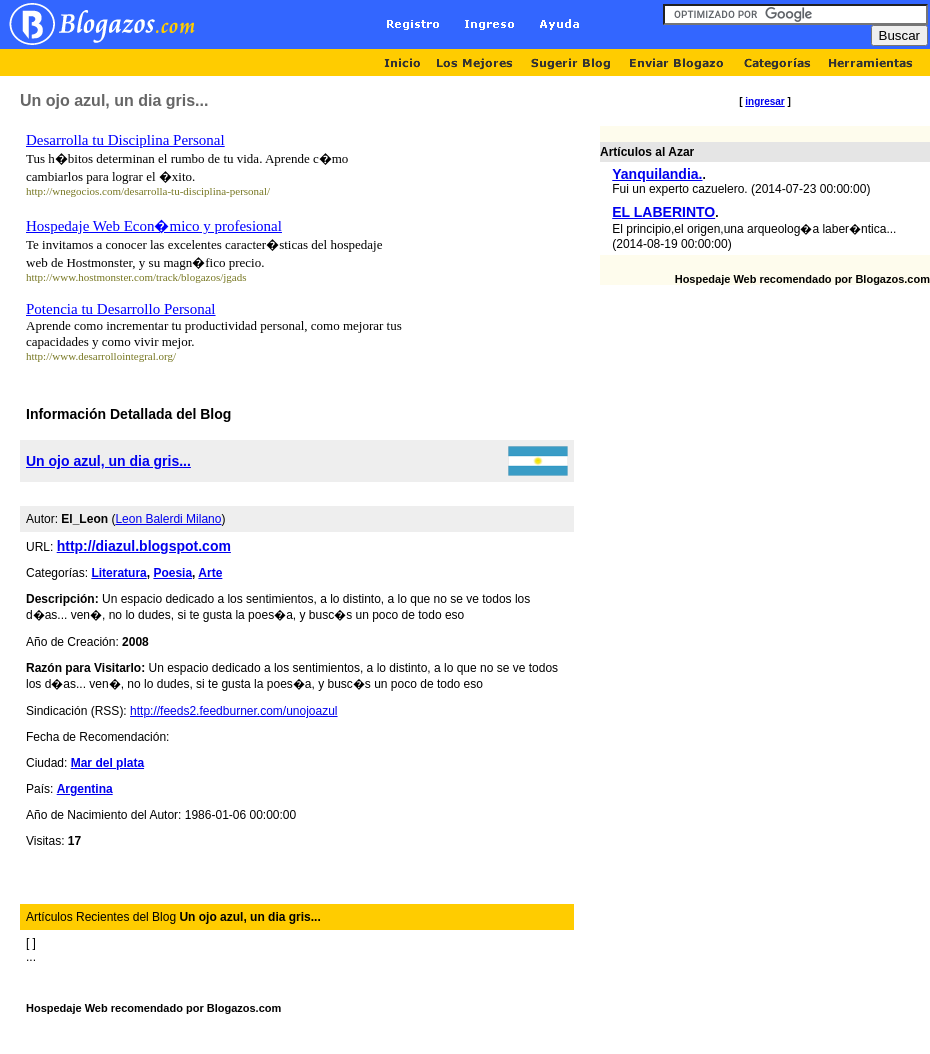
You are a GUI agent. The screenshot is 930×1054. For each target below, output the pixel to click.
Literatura (118, 573)
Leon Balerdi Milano (168, 519)
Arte (210, 573)
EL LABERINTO (663, 212)
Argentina (85, 789)
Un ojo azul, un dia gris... (108, 461)
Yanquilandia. (657, 174)
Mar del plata (107, 763)
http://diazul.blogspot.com (144, 546)
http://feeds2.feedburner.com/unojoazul (233, 711)
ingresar (764, 101)
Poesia (172, 573)
